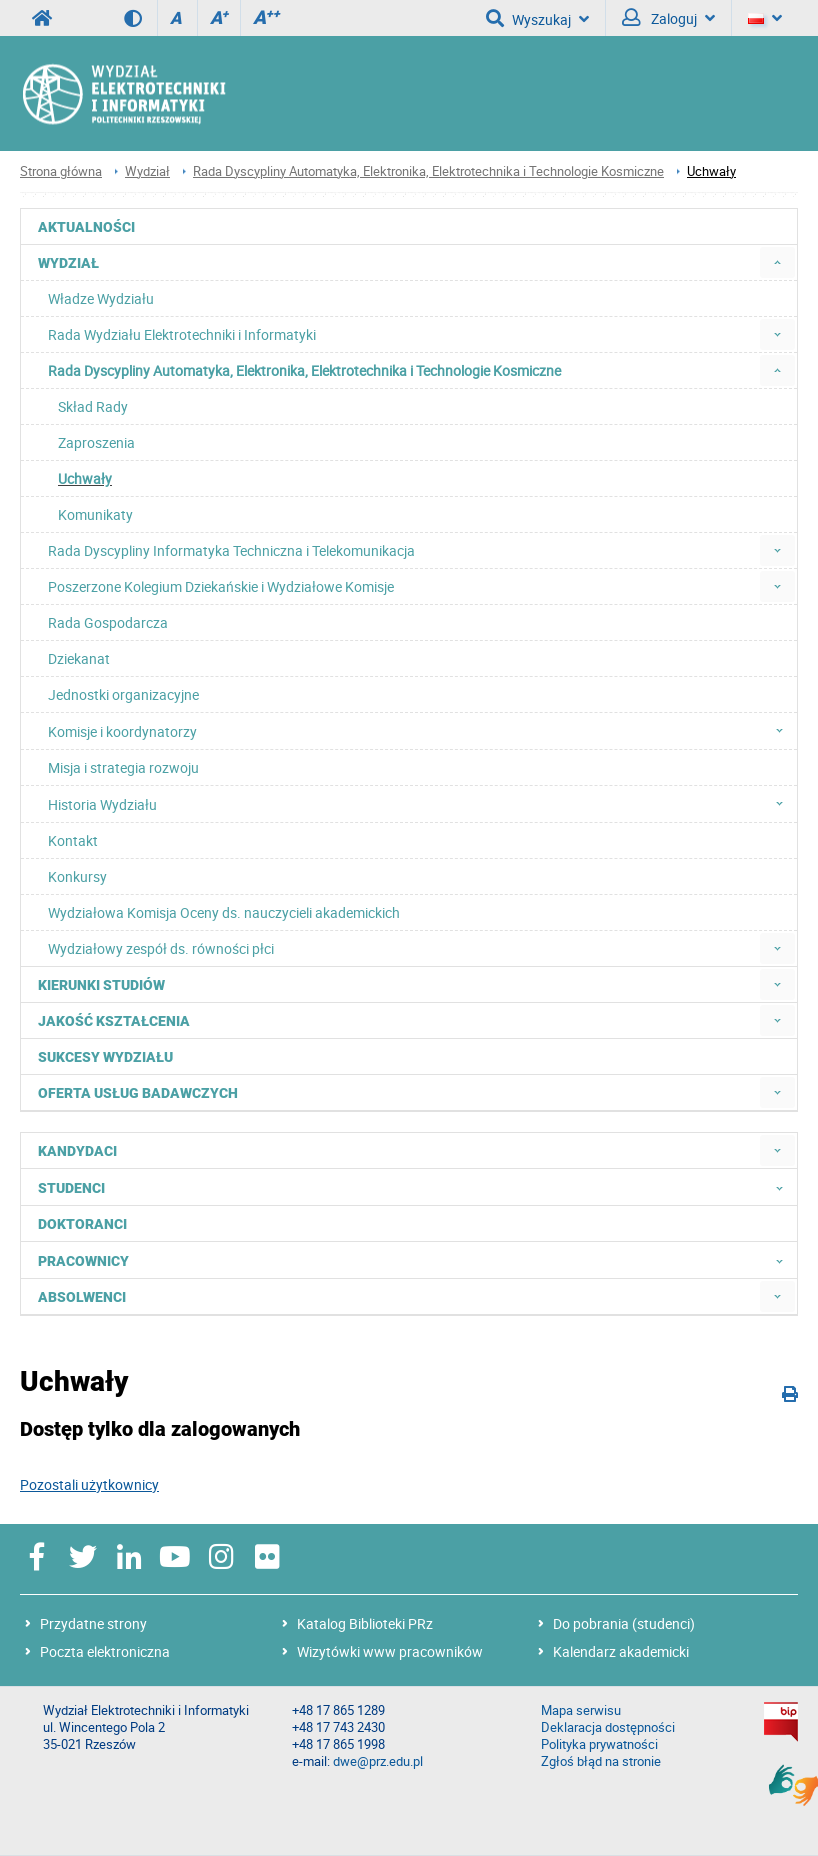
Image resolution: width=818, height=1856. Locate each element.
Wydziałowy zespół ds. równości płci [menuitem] (161, 948)
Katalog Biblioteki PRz (365, 1623)
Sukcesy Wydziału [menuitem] (105, 1057)
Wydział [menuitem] (68, 263)
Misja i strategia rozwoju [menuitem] (123, 767)
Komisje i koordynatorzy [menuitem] (421, 731)
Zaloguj (668, 18)
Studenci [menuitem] (416, 1187)
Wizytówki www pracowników (390, 1651)
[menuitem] (777, 262)
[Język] (765, 18)
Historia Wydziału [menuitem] (421, 804)
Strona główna (61, 171)
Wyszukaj (537, 18)
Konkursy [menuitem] (77, 876)
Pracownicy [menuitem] (416, 1260)
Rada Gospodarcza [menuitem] (108, 622)
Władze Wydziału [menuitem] (101, 298)
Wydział (147, 171)
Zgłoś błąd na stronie (601, 1761)
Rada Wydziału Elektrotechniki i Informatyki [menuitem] (182, 334)
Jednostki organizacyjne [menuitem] (123, 694)
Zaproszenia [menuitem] (96, 442)
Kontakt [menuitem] (73, 840)
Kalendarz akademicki (621, 1651)
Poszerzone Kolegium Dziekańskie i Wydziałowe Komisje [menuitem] (221, 586)
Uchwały (711, 171)
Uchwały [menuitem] (85, 478)
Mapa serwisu (581, 1710)
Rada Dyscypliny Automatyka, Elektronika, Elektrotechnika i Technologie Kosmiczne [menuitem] (304, 370)
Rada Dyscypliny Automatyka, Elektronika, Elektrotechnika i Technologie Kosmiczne (428, 171)
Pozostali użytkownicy (89, 1484)
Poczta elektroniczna (105, 1651)
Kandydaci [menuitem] (77, 1151)
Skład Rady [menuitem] (93, 406)
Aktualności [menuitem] (86, 227)
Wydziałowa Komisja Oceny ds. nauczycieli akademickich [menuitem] (224, 912)
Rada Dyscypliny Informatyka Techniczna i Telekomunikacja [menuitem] (231, 550)
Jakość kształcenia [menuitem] (114, 1021)
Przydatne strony (93, 1623)
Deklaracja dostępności (608, 1727)
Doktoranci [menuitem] (82, 1224)
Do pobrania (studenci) (624, 1623)
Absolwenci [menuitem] (82, 1297)
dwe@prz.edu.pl (378, 1761)
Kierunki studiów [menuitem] (101, 985)
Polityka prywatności (599, 1744)
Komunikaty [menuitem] (95, 514)
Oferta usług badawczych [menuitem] (138, 1093)
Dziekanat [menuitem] (79, 658)
